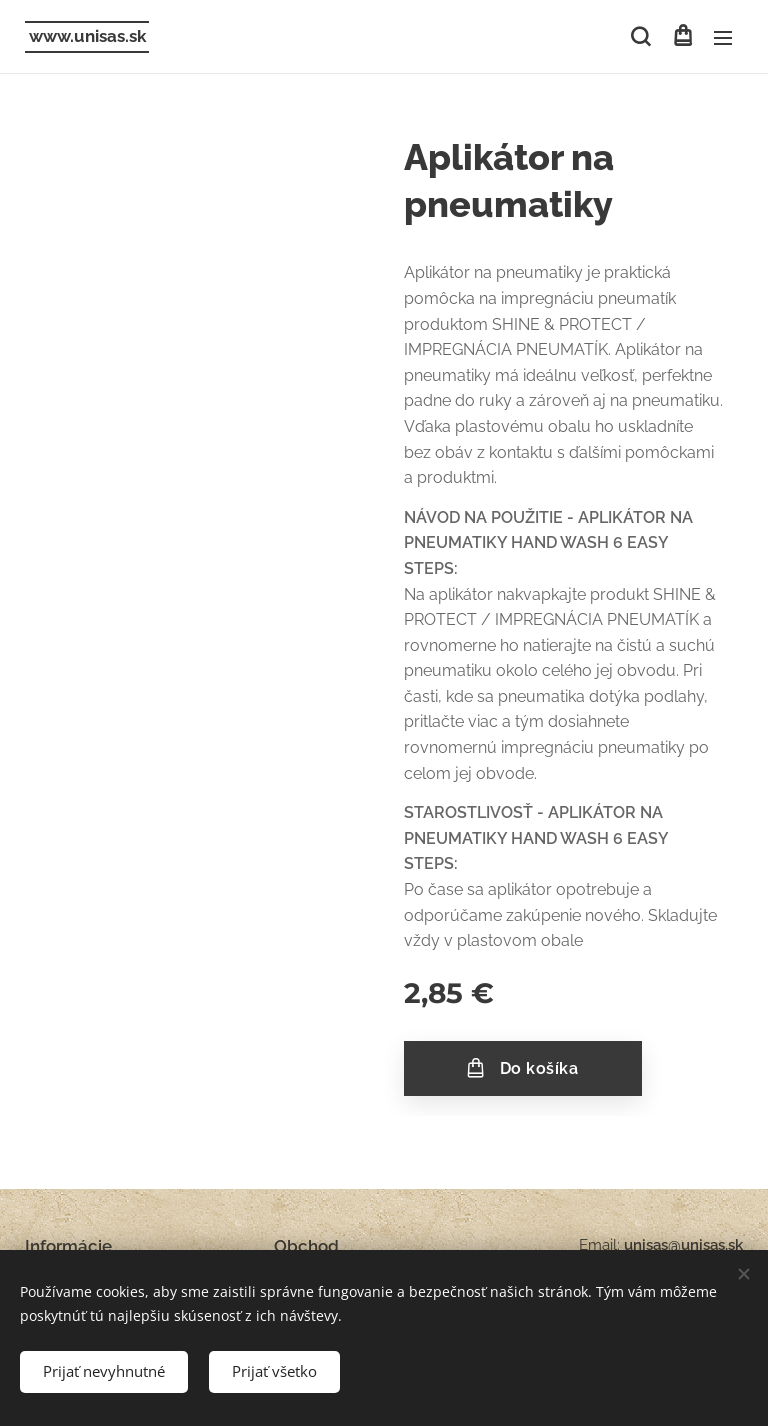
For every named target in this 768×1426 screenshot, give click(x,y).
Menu (723, 38)
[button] (640, 37)
